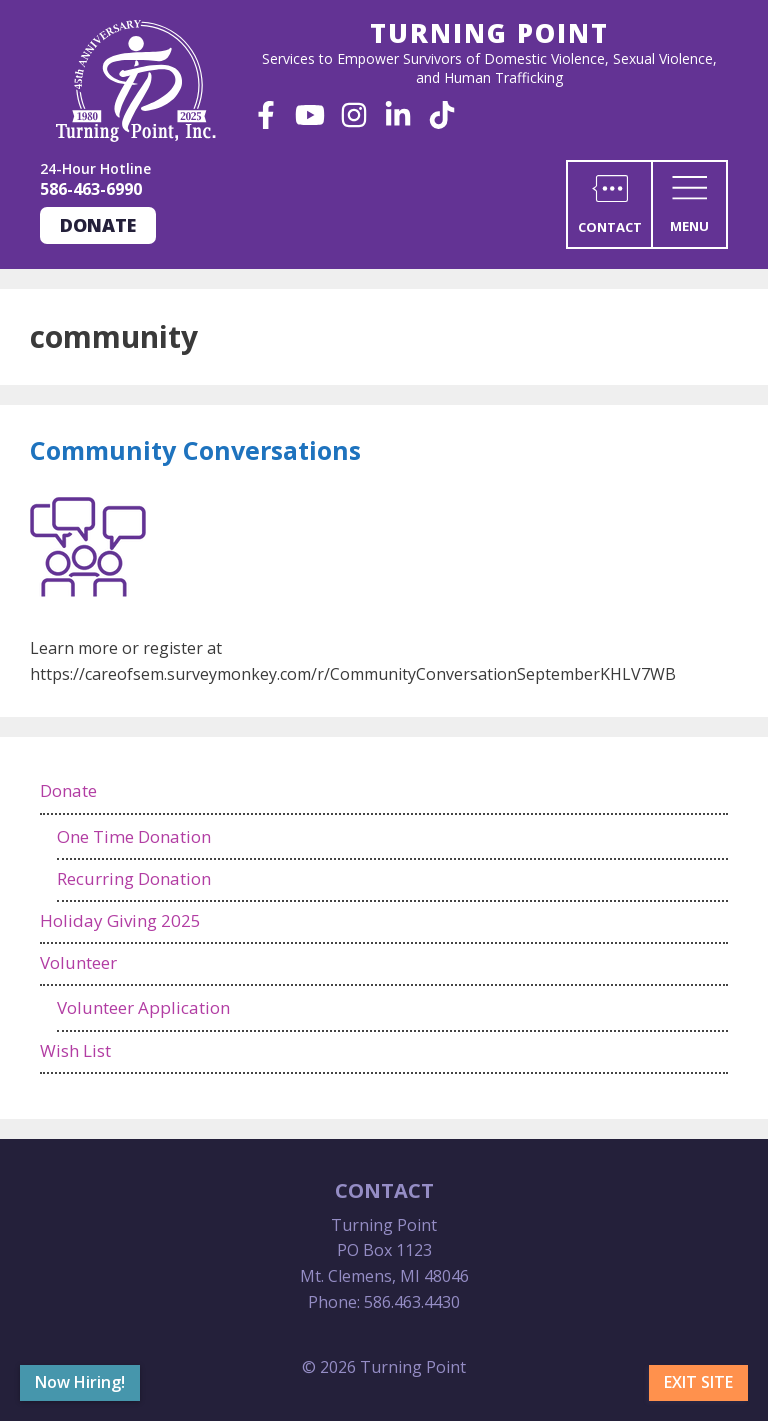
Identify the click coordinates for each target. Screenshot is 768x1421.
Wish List (75, 1050)
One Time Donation (134, 836)
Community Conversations (195, 450)
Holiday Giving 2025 (120, 920)
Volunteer (78, 962)
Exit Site (698, 1382)
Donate (98, 225)
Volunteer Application (143, 1007)
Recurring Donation (134, 878)
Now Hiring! (80, 1382)
